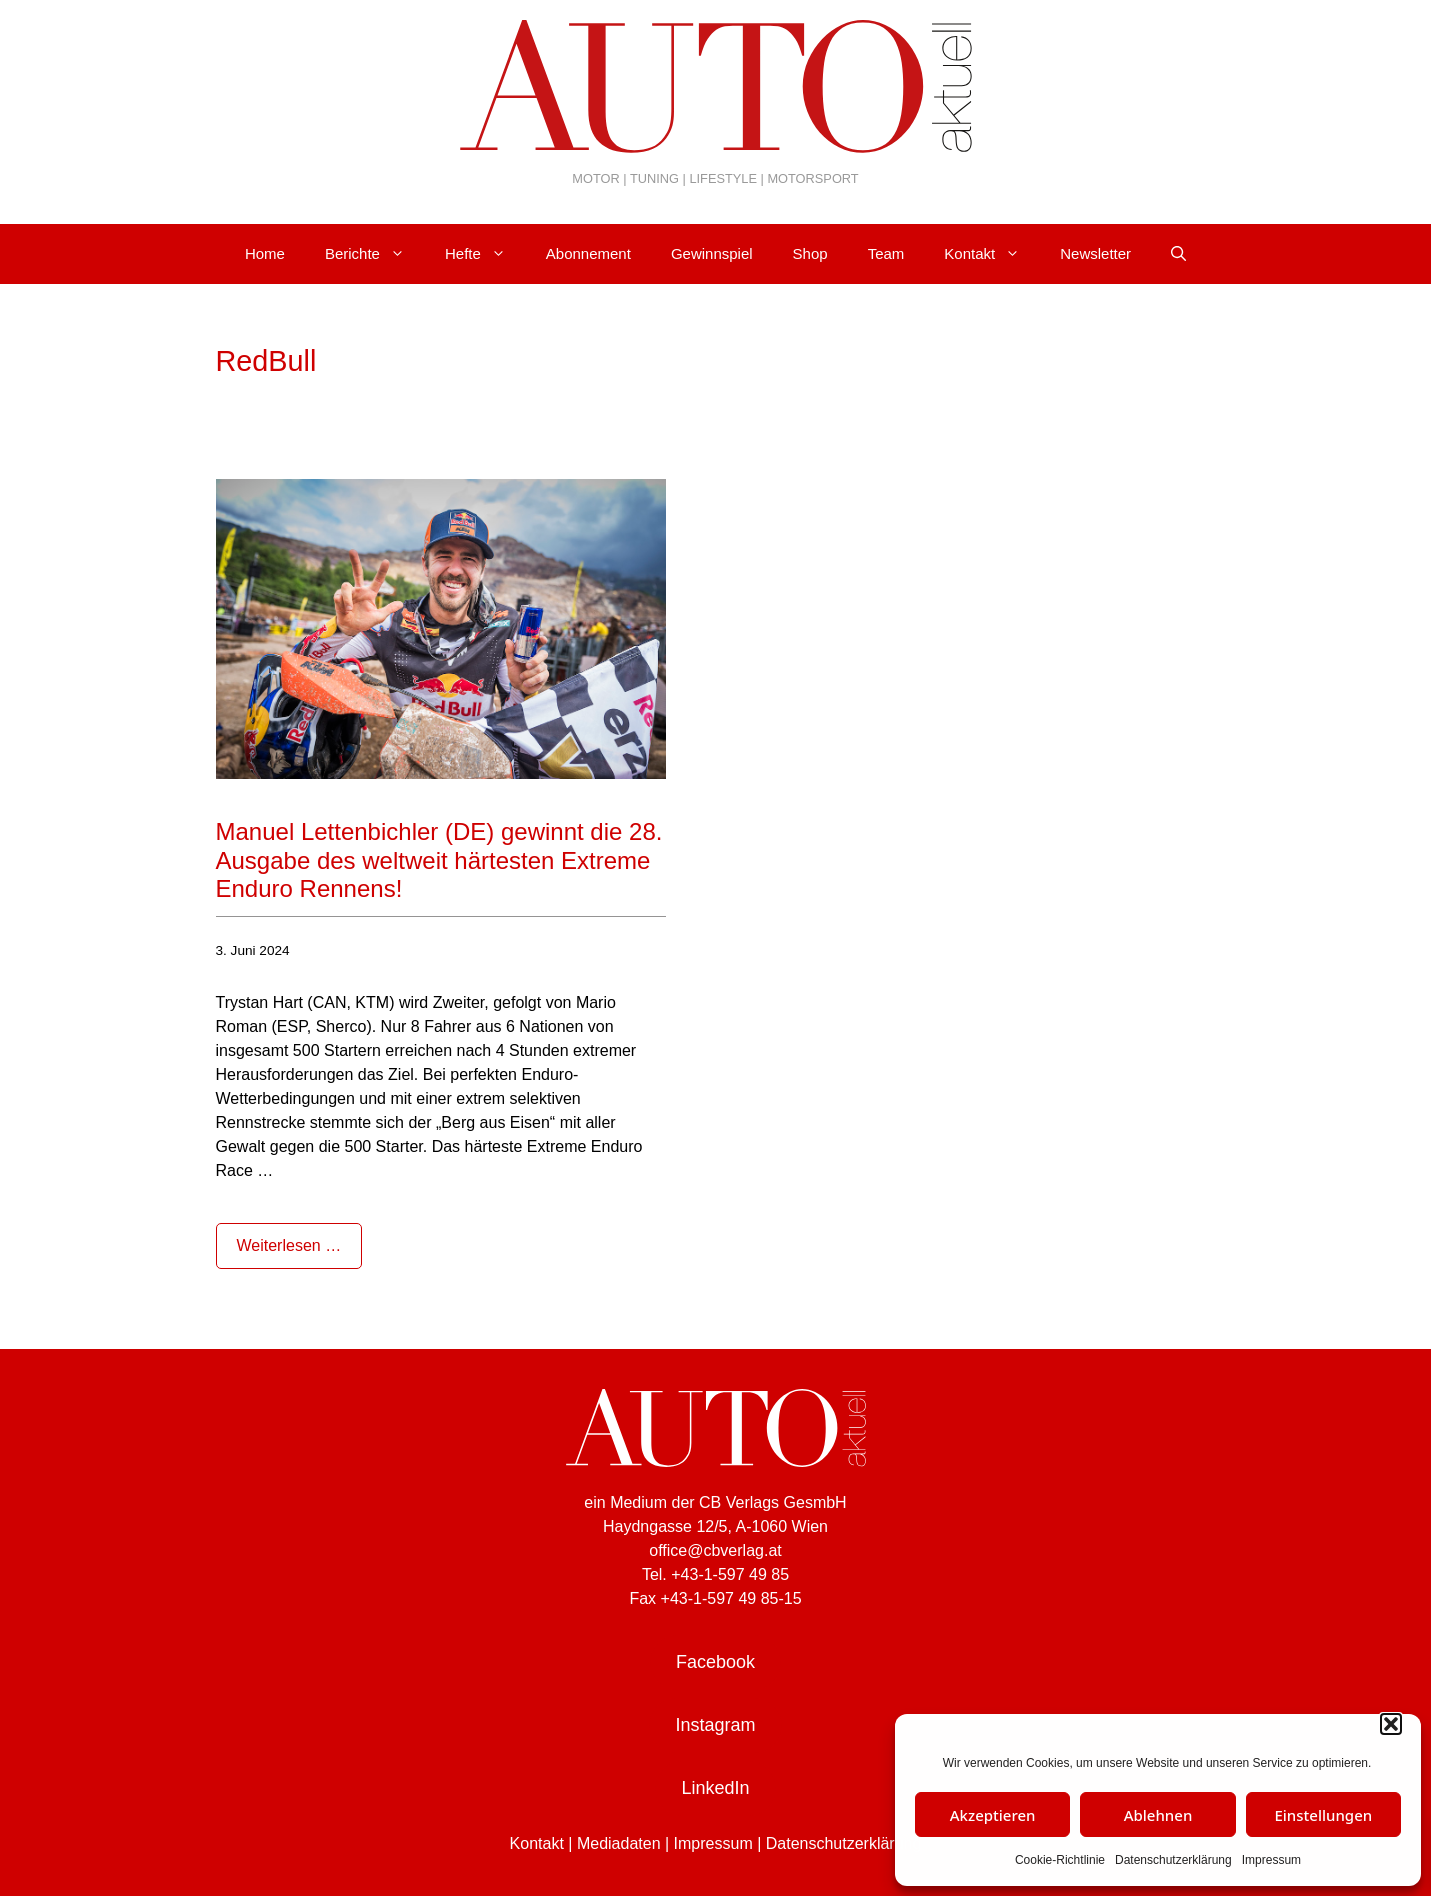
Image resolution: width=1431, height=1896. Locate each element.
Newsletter (1095, 253)
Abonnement (588, 253)
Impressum (1271, 1860)
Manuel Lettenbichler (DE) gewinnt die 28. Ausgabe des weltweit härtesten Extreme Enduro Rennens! (439, 860)
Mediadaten (619, 1843)
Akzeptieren (993, 1815)
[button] (1391, 1724)
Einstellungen (1323, 1815)
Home (265, 253)
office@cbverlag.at (715, 1550)
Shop (810, 253)
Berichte (375, 254)
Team (886, 253)
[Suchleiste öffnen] (1178, 254)
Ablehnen (1158, 1815)
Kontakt (992, 254)
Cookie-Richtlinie (1060, 1860)
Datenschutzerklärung (1173, 1860)
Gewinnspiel (712, 253)
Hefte (485, 254)
